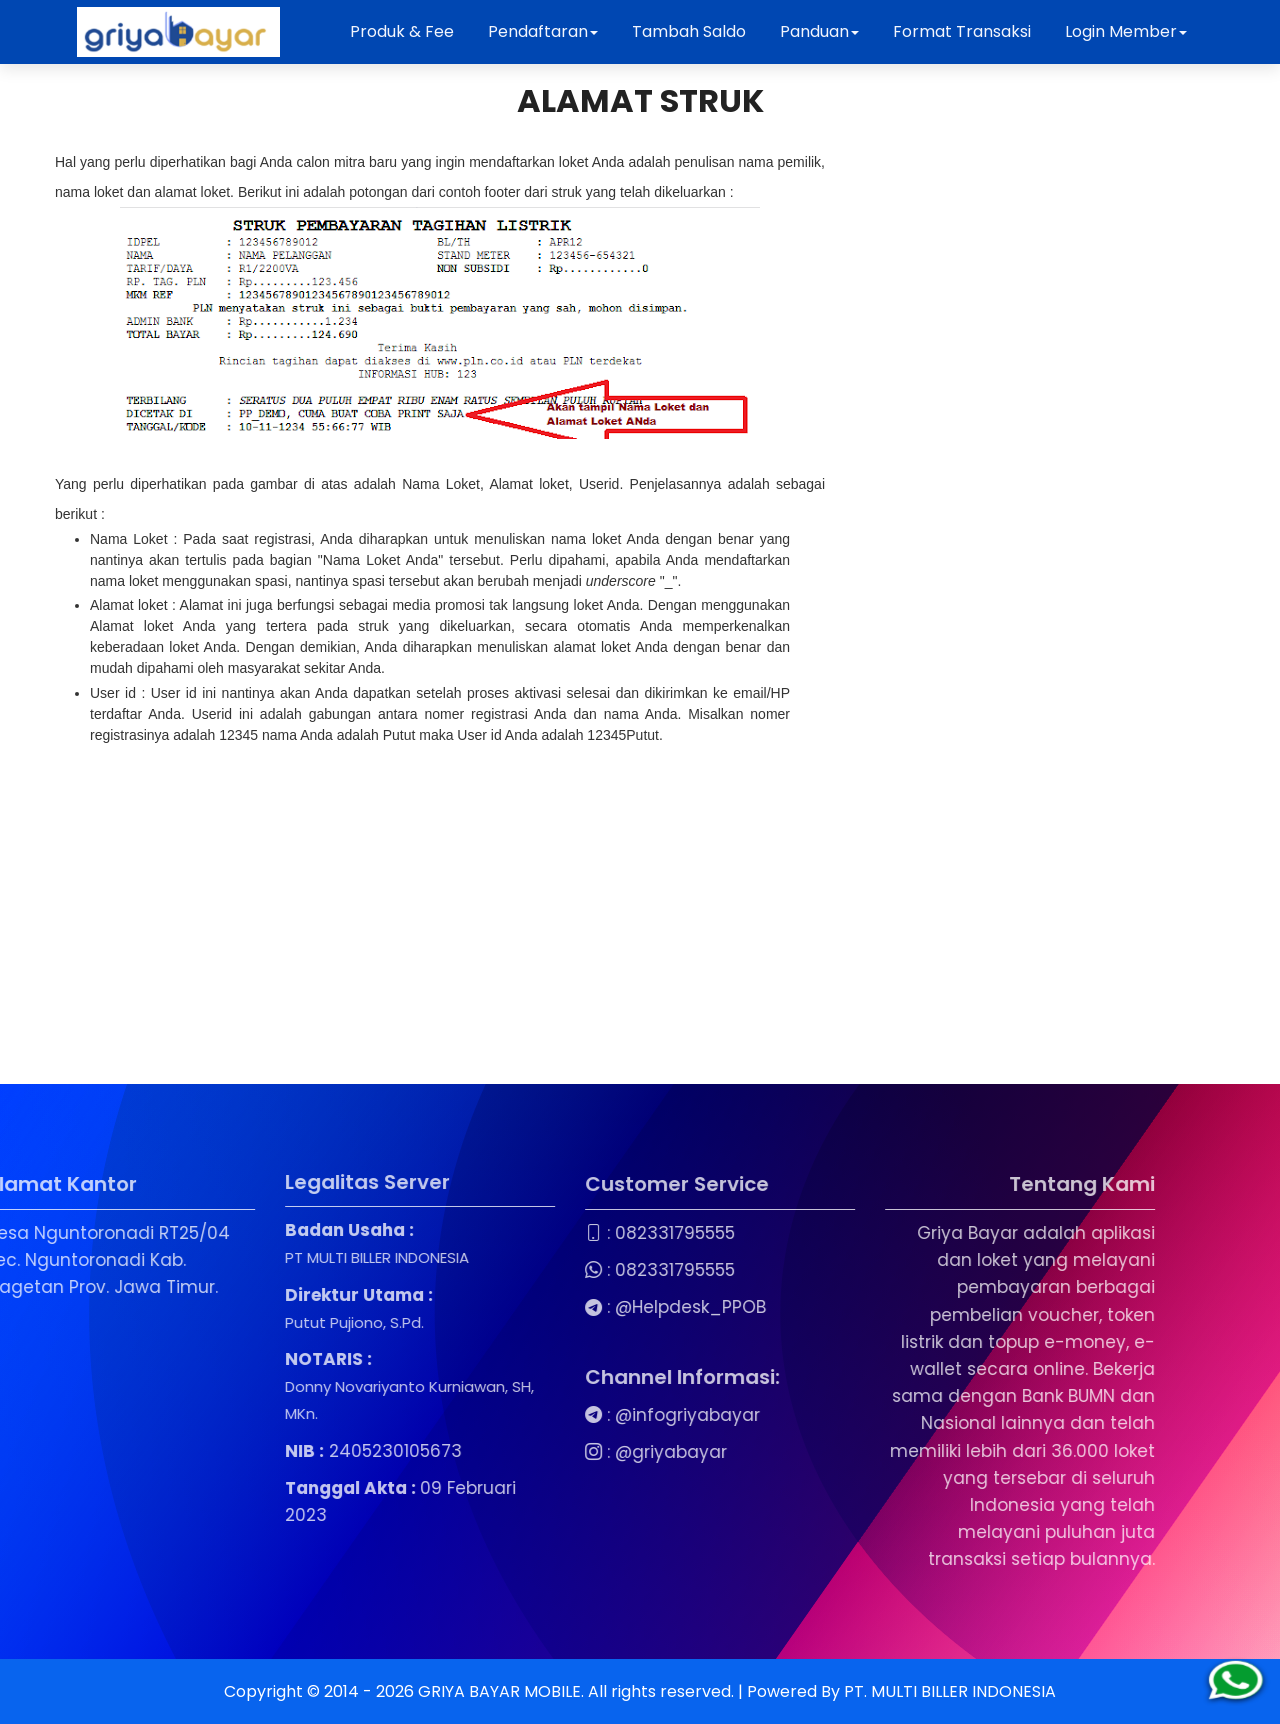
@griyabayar (595, 1452)
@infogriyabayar (611, 1415)
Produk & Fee (402, 31)
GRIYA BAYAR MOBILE (499, 1691)
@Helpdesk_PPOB (614, 1307)
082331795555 (599, 1233)
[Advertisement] (440, 904)
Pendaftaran (543, 31)
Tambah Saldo (689, 31)
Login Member (1126, 31)
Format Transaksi (962, 31)
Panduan (819, 31)
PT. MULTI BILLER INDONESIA (950, 1691)
